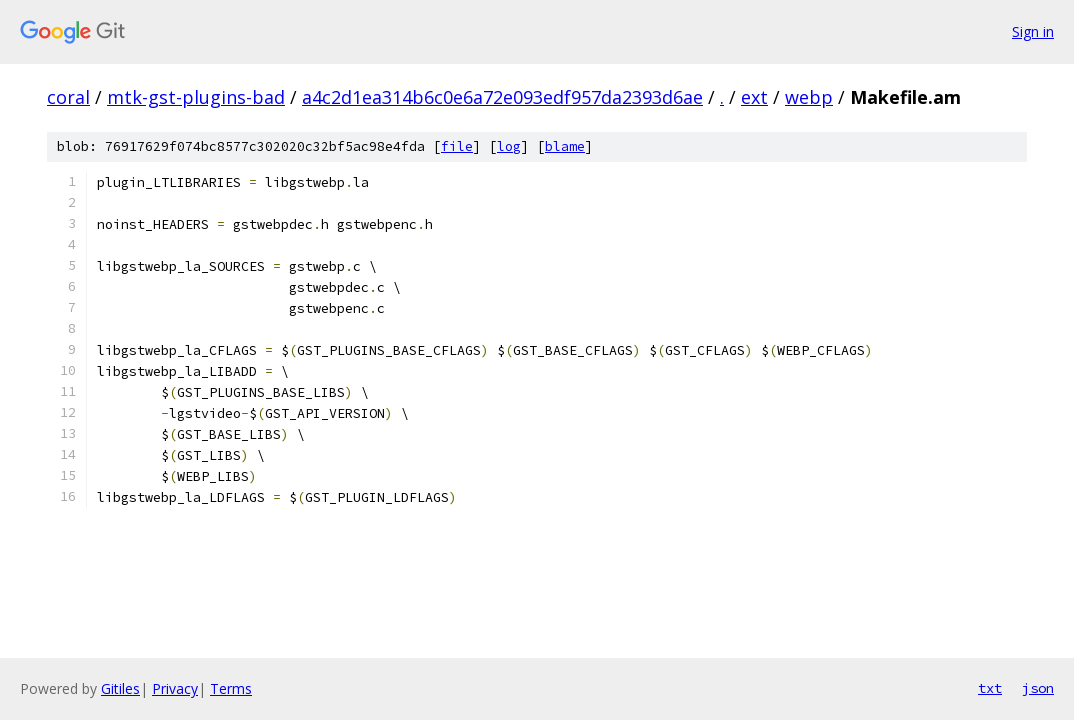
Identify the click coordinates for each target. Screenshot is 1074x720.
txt (990, 688)
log (509, 146)
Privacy (175, 688)
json (1038, 688)
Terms (231, 688)
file (457, 146)
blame (565, 146)
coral (68, 97)
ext (754, 97)
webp (809, 97)
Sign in (1033, 31)
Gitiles (120, 688)
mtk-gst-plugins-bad (196, 97)
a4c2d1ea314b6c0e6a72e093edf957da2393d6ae (502, 97)
